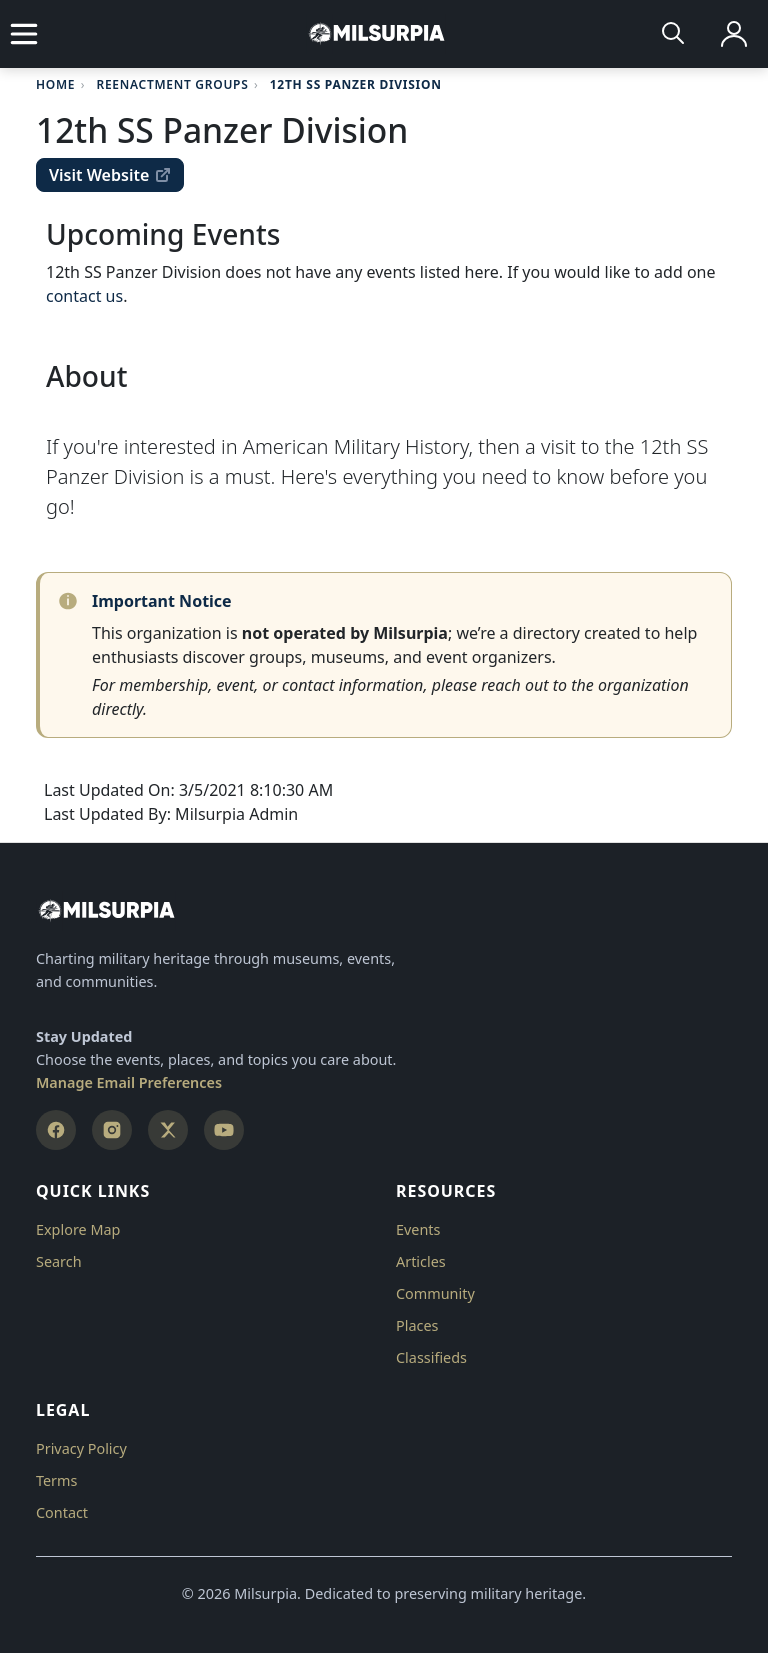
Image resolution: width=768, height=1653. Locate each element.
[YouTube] (224, 1130)
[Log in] (734, 34)
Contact (62, 1512)
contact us (84, 296)
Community (435, 1293)
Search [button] (59, 1261)
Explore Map (78, 1229)
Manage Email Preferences (129, 1082)
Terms (56, 1480)
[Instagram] (112, 1130)
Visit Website (110, 175)
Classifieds (431, 1357)
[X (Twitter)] (168, 1130)
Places (417, 1325)
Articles (421, 1261)
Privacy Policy (81, 1448)
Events (418, 1229)
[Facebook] (56, 1130)
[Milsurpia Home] (384, 911)
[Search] (674, 34)
